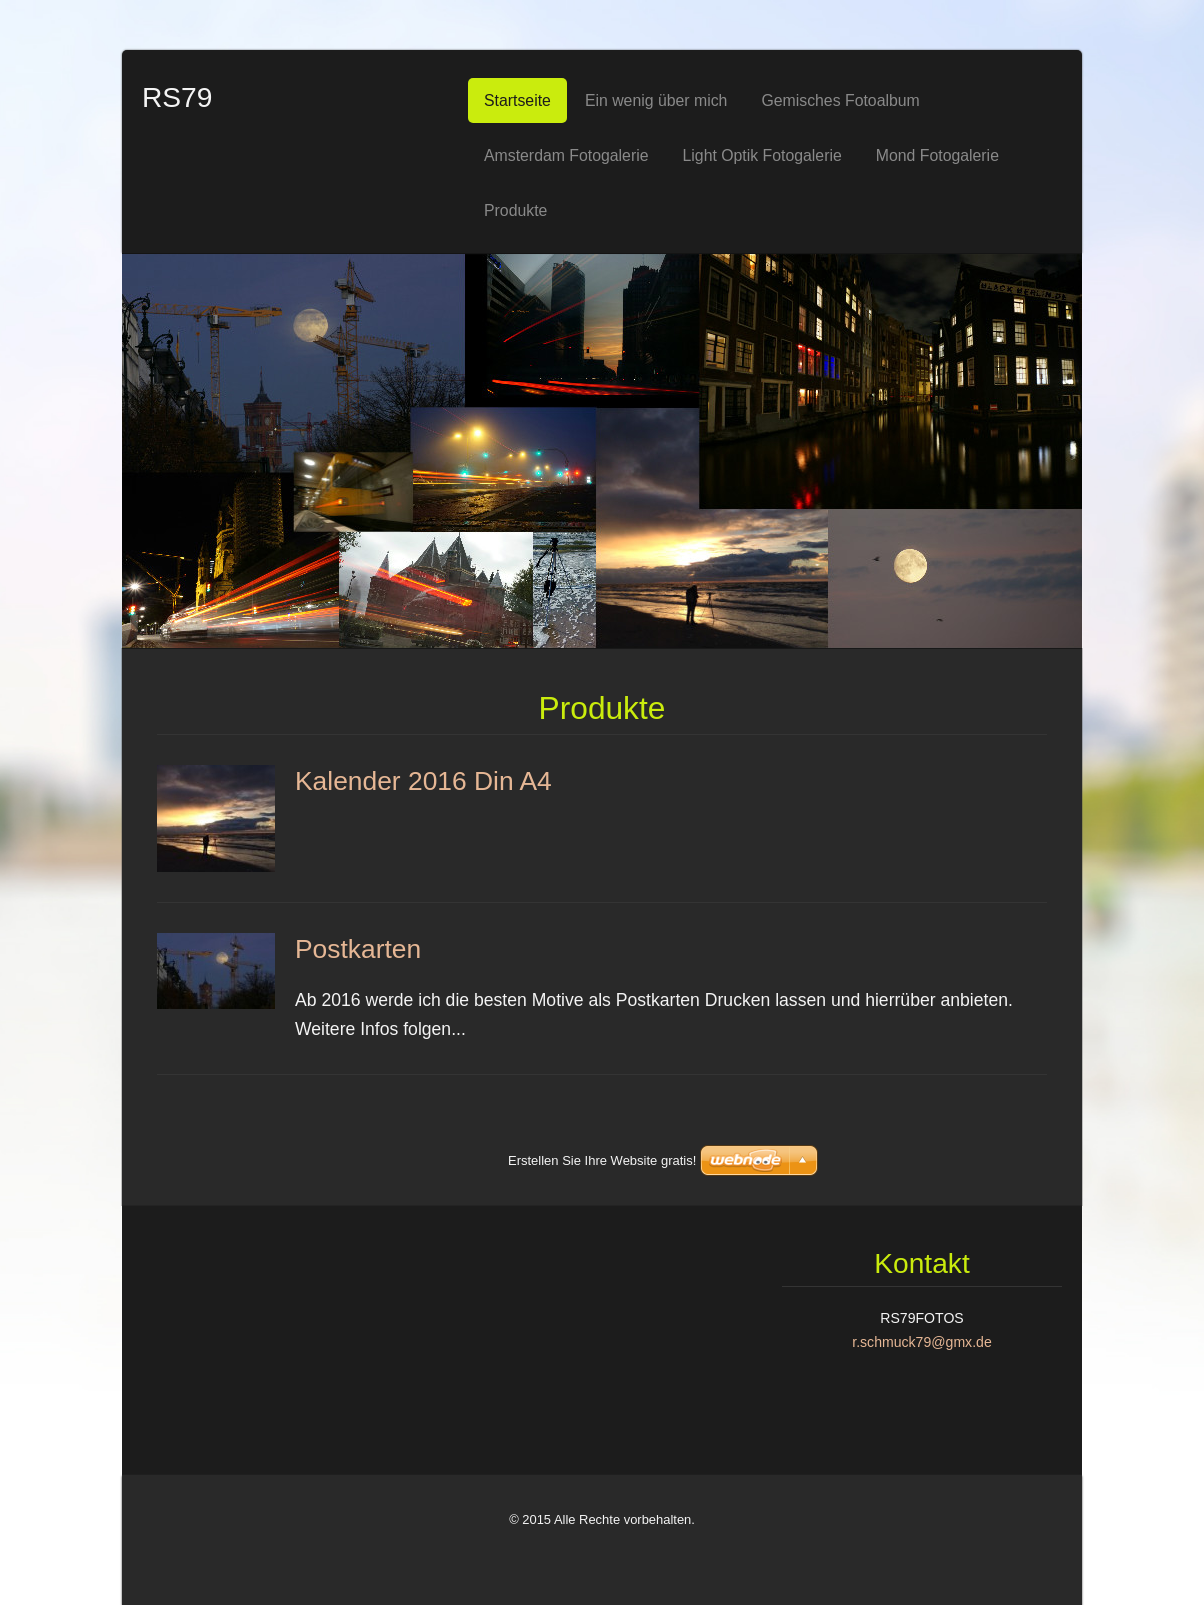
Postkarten (358, 949)
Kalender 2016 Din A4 (423, 781)
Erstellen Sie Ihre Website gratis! (602, 1548)
